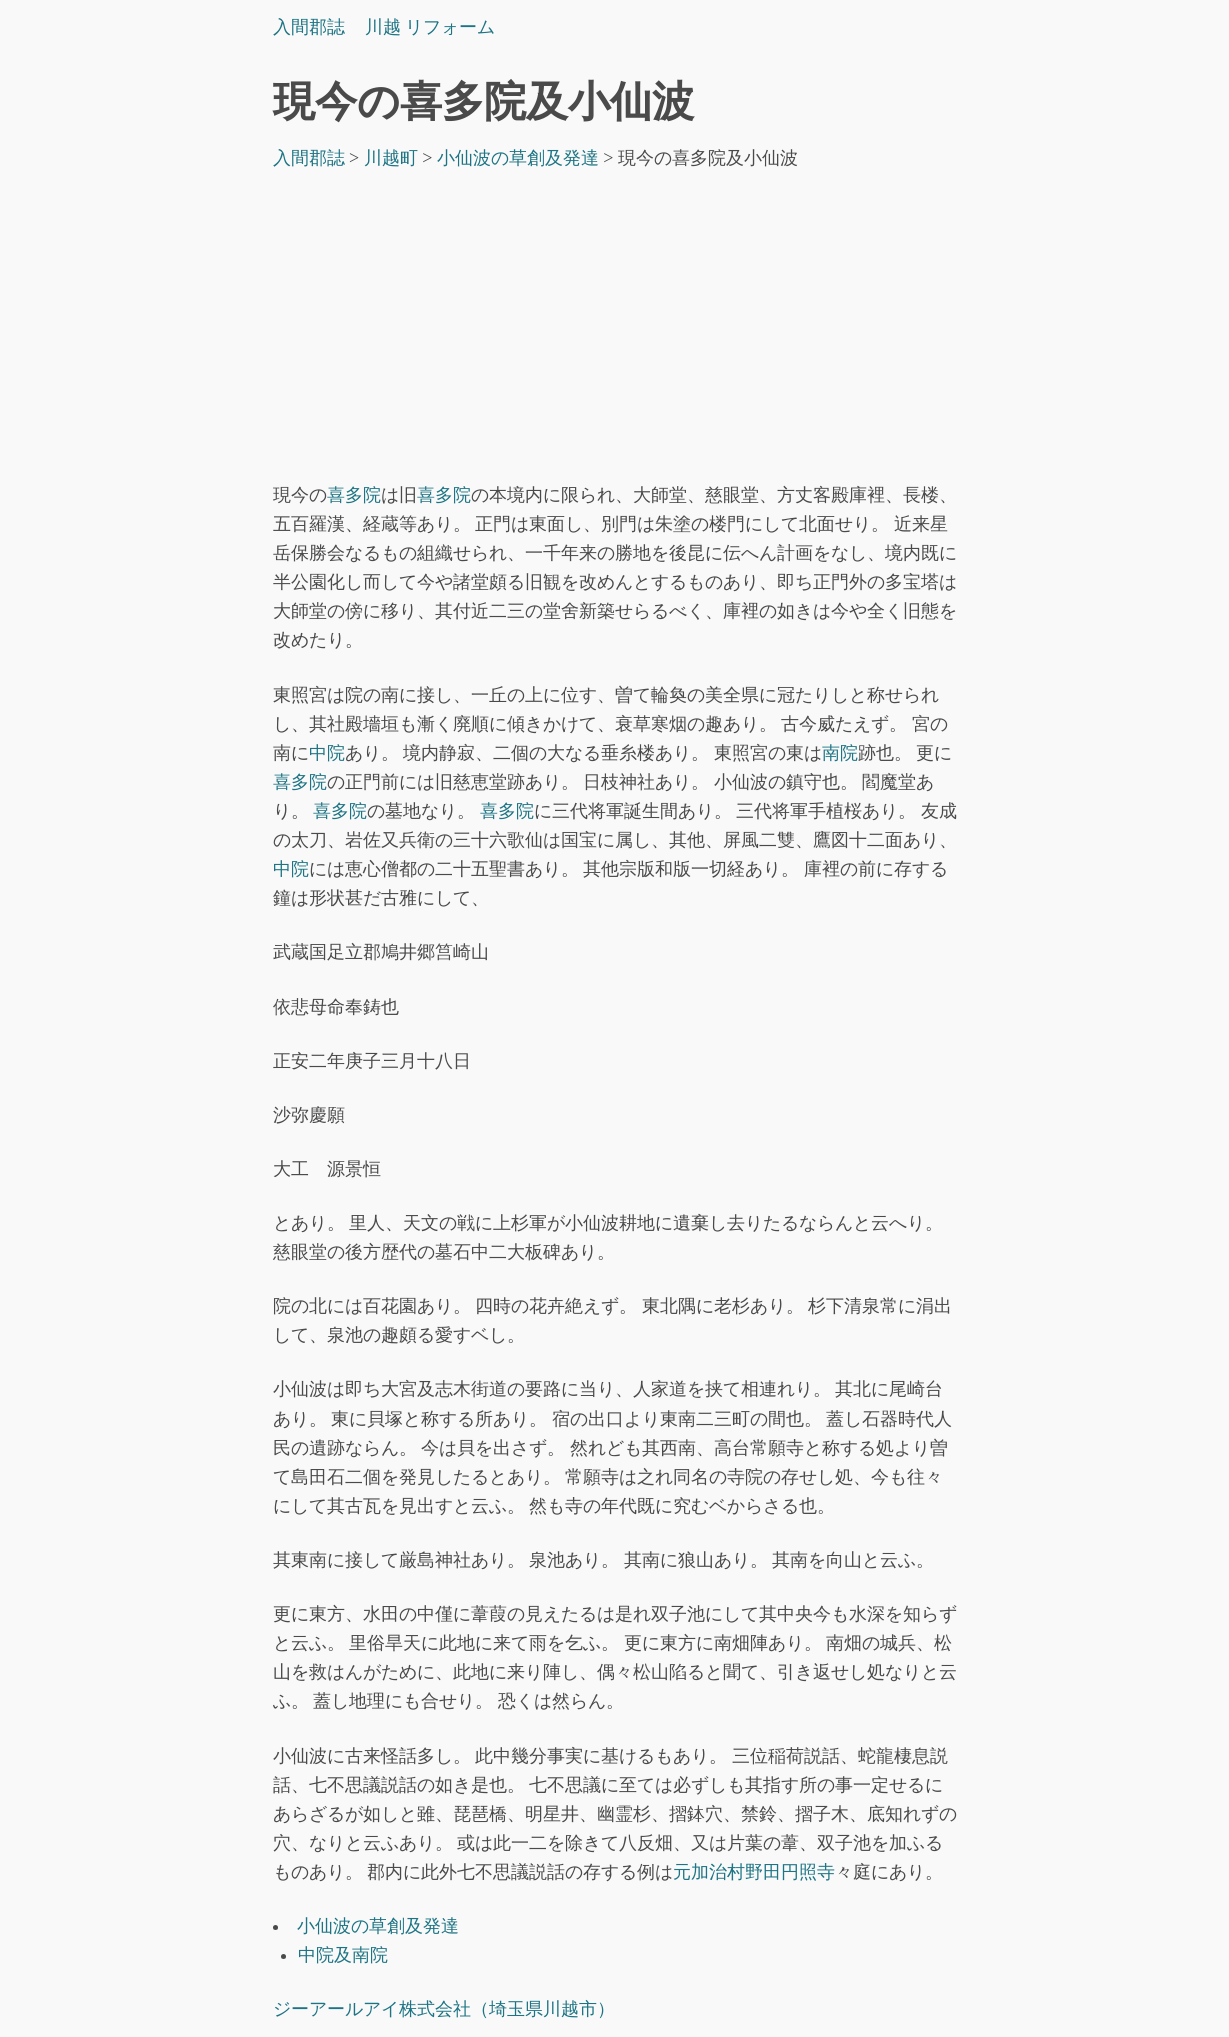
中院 (327, 753)
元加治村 (709, 1872)
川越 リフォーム (430, 27)
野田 (763, 1872)
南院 (840, 753)
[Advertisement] (615, 331)
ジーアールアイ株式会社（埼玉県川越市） (444, 2009)
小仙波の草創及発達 (378, 1926)
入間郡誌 (309, 27)
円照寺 (808, 1872)
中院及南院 (343, 1955)
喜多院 (354, 495)
